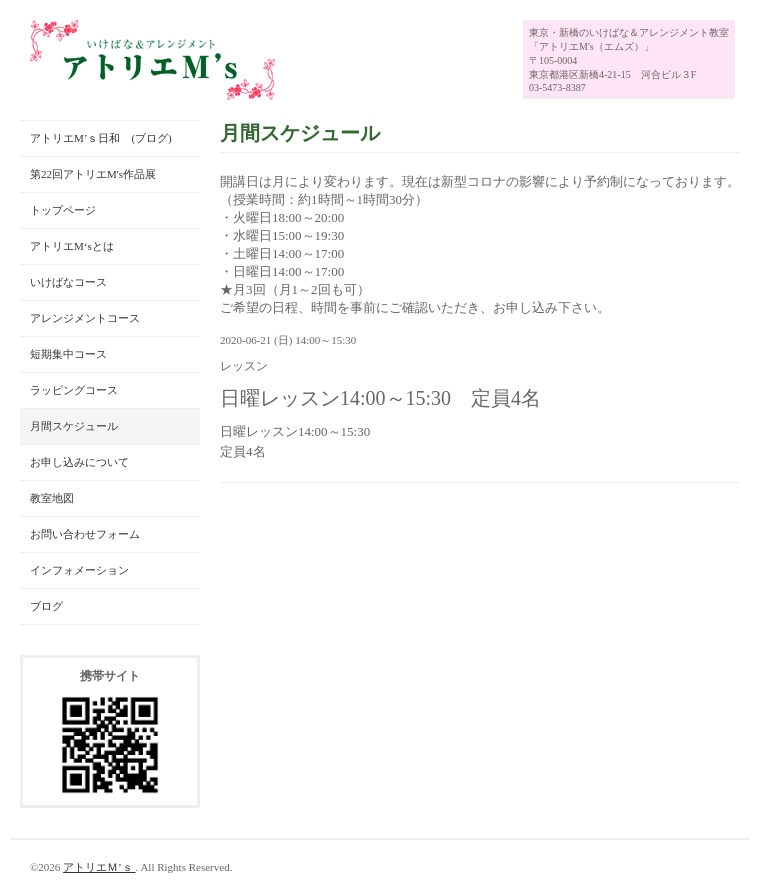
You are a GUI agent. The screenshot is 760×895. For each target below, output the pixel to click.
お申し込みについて (79, 462)
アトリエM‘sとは (72, 246)
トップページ (63, 210)
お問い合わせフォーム (85, 534)
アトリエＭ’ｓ (99, 867)
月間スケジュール (74, 426)
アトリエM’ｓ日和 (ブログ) (101, 138)
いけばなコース (68, 282)
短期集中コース (68, 354)
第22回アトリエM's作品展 (93, 174)
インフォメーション (79, 570)
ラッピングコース (74, 390)
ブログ (46, 606)
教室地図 (52, 498)
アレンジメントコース (85, 318)
